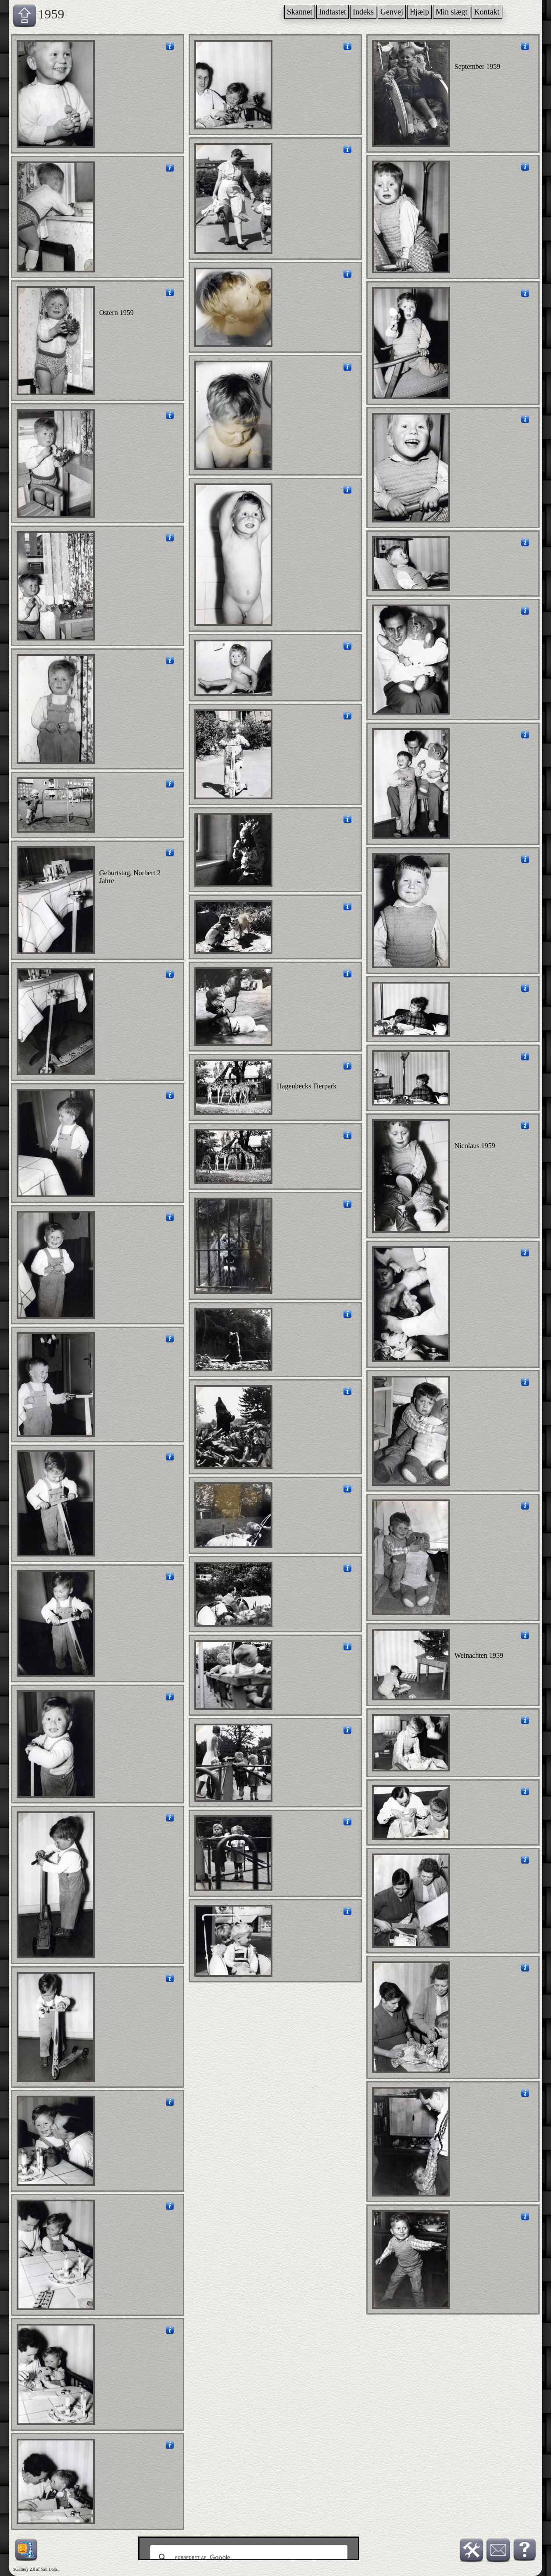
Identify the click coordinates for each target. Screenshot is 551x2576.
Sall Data (49, 2569)
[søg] (247, 2557)
